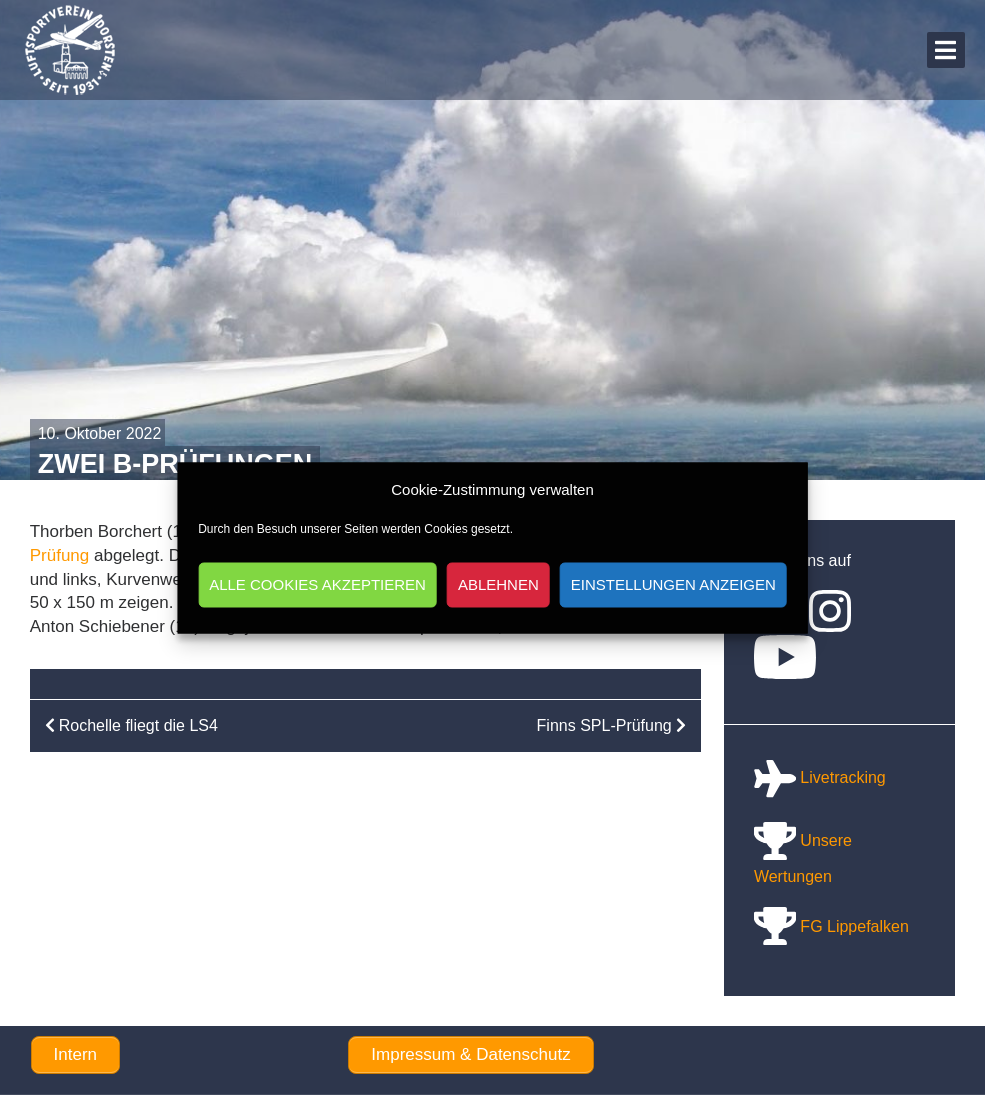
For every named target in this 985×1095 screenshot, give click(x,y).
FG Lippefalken (831, 926)
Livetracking (820, 777)
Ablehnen (498, 584)
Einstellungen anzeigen (673, 584)
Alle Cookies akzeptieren (317, 584)
